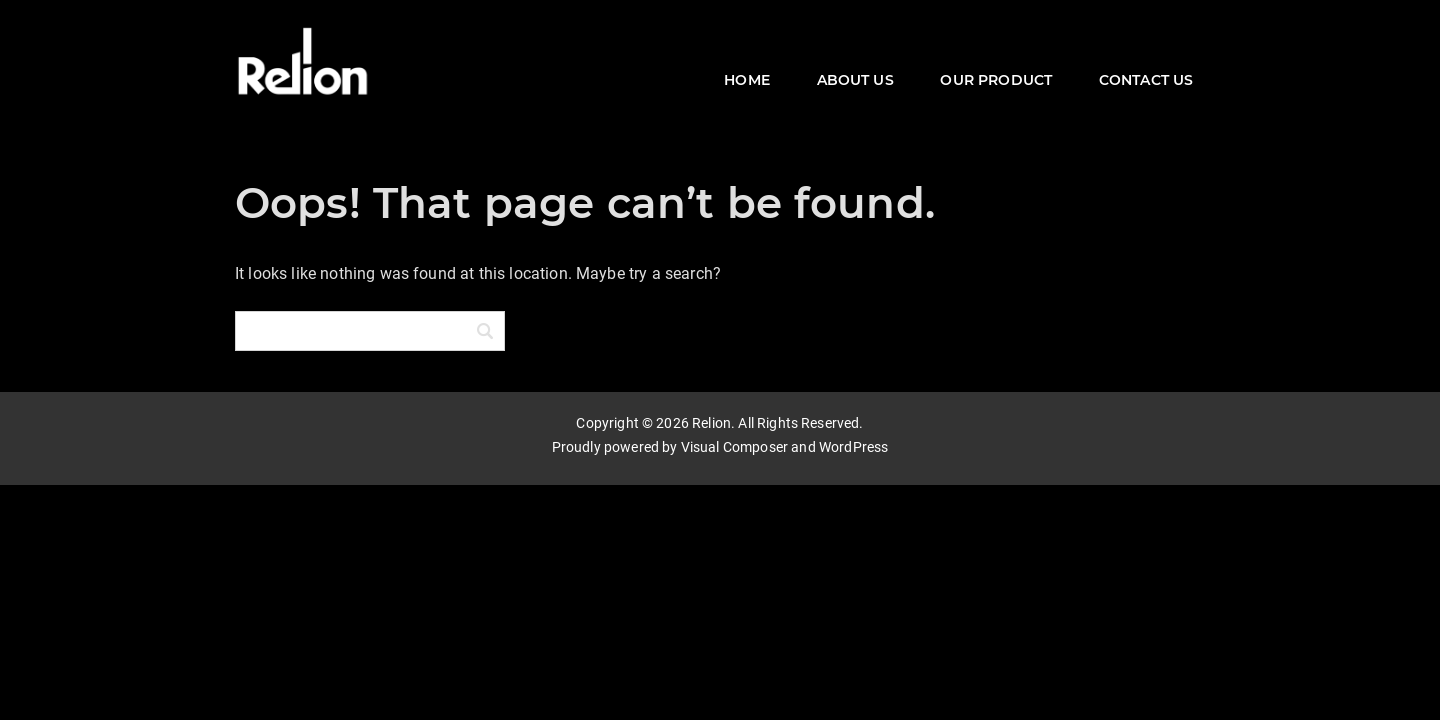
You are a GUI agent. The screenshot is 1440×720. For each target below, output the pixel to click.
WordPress (853, 447)
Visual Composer (734, 447)
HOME (747, 80)
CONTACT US (1146, 80)
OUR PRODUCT (996, 80)
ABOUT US (855, 80)
